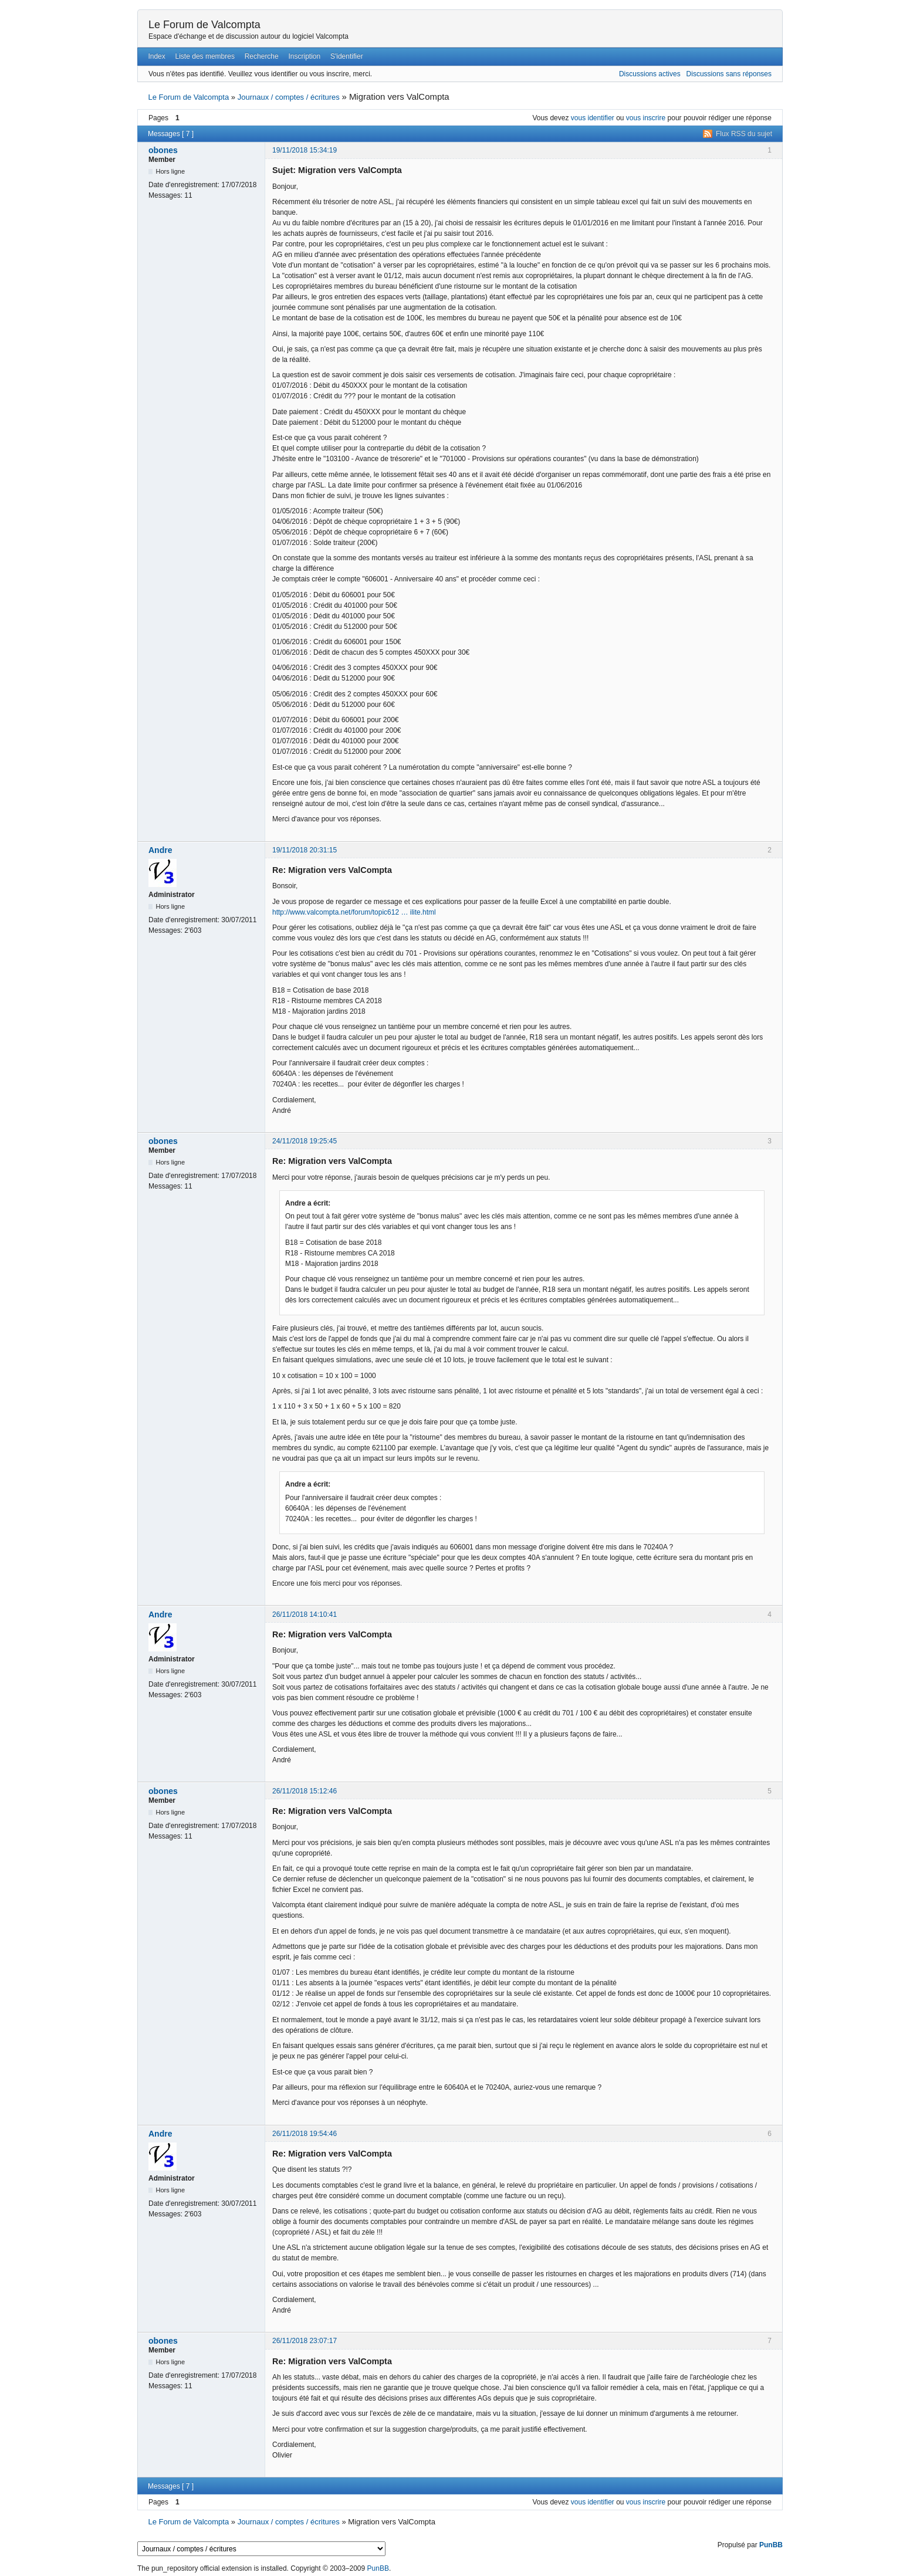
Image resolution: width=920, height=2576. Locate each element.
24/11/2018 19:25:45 (304, 1141)
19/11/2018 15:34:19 (304, 150)
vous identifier (592, 118)
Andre (160, 850)
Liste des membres (205, 56)
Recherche (262, 56)
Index (156, 56)
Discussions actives (650, 74)
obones (163, 150)
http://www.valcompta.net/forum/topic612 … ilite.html (354, 912)
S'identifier (346, 56)
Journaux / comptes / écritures (289, 97)
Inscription (305, 56)
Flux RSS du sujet (744, 134)
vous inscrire (645, 118)
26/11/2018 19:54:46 (304, 2134)
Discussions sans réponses (729, 74)
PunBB (771, 2545)
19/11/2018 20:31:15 (304, 850)
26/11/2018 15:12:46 (304, 1791)
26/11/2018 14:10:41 (304, 1614)
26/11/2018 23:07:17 (304, 2341)
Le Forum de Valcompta (204, 25)
